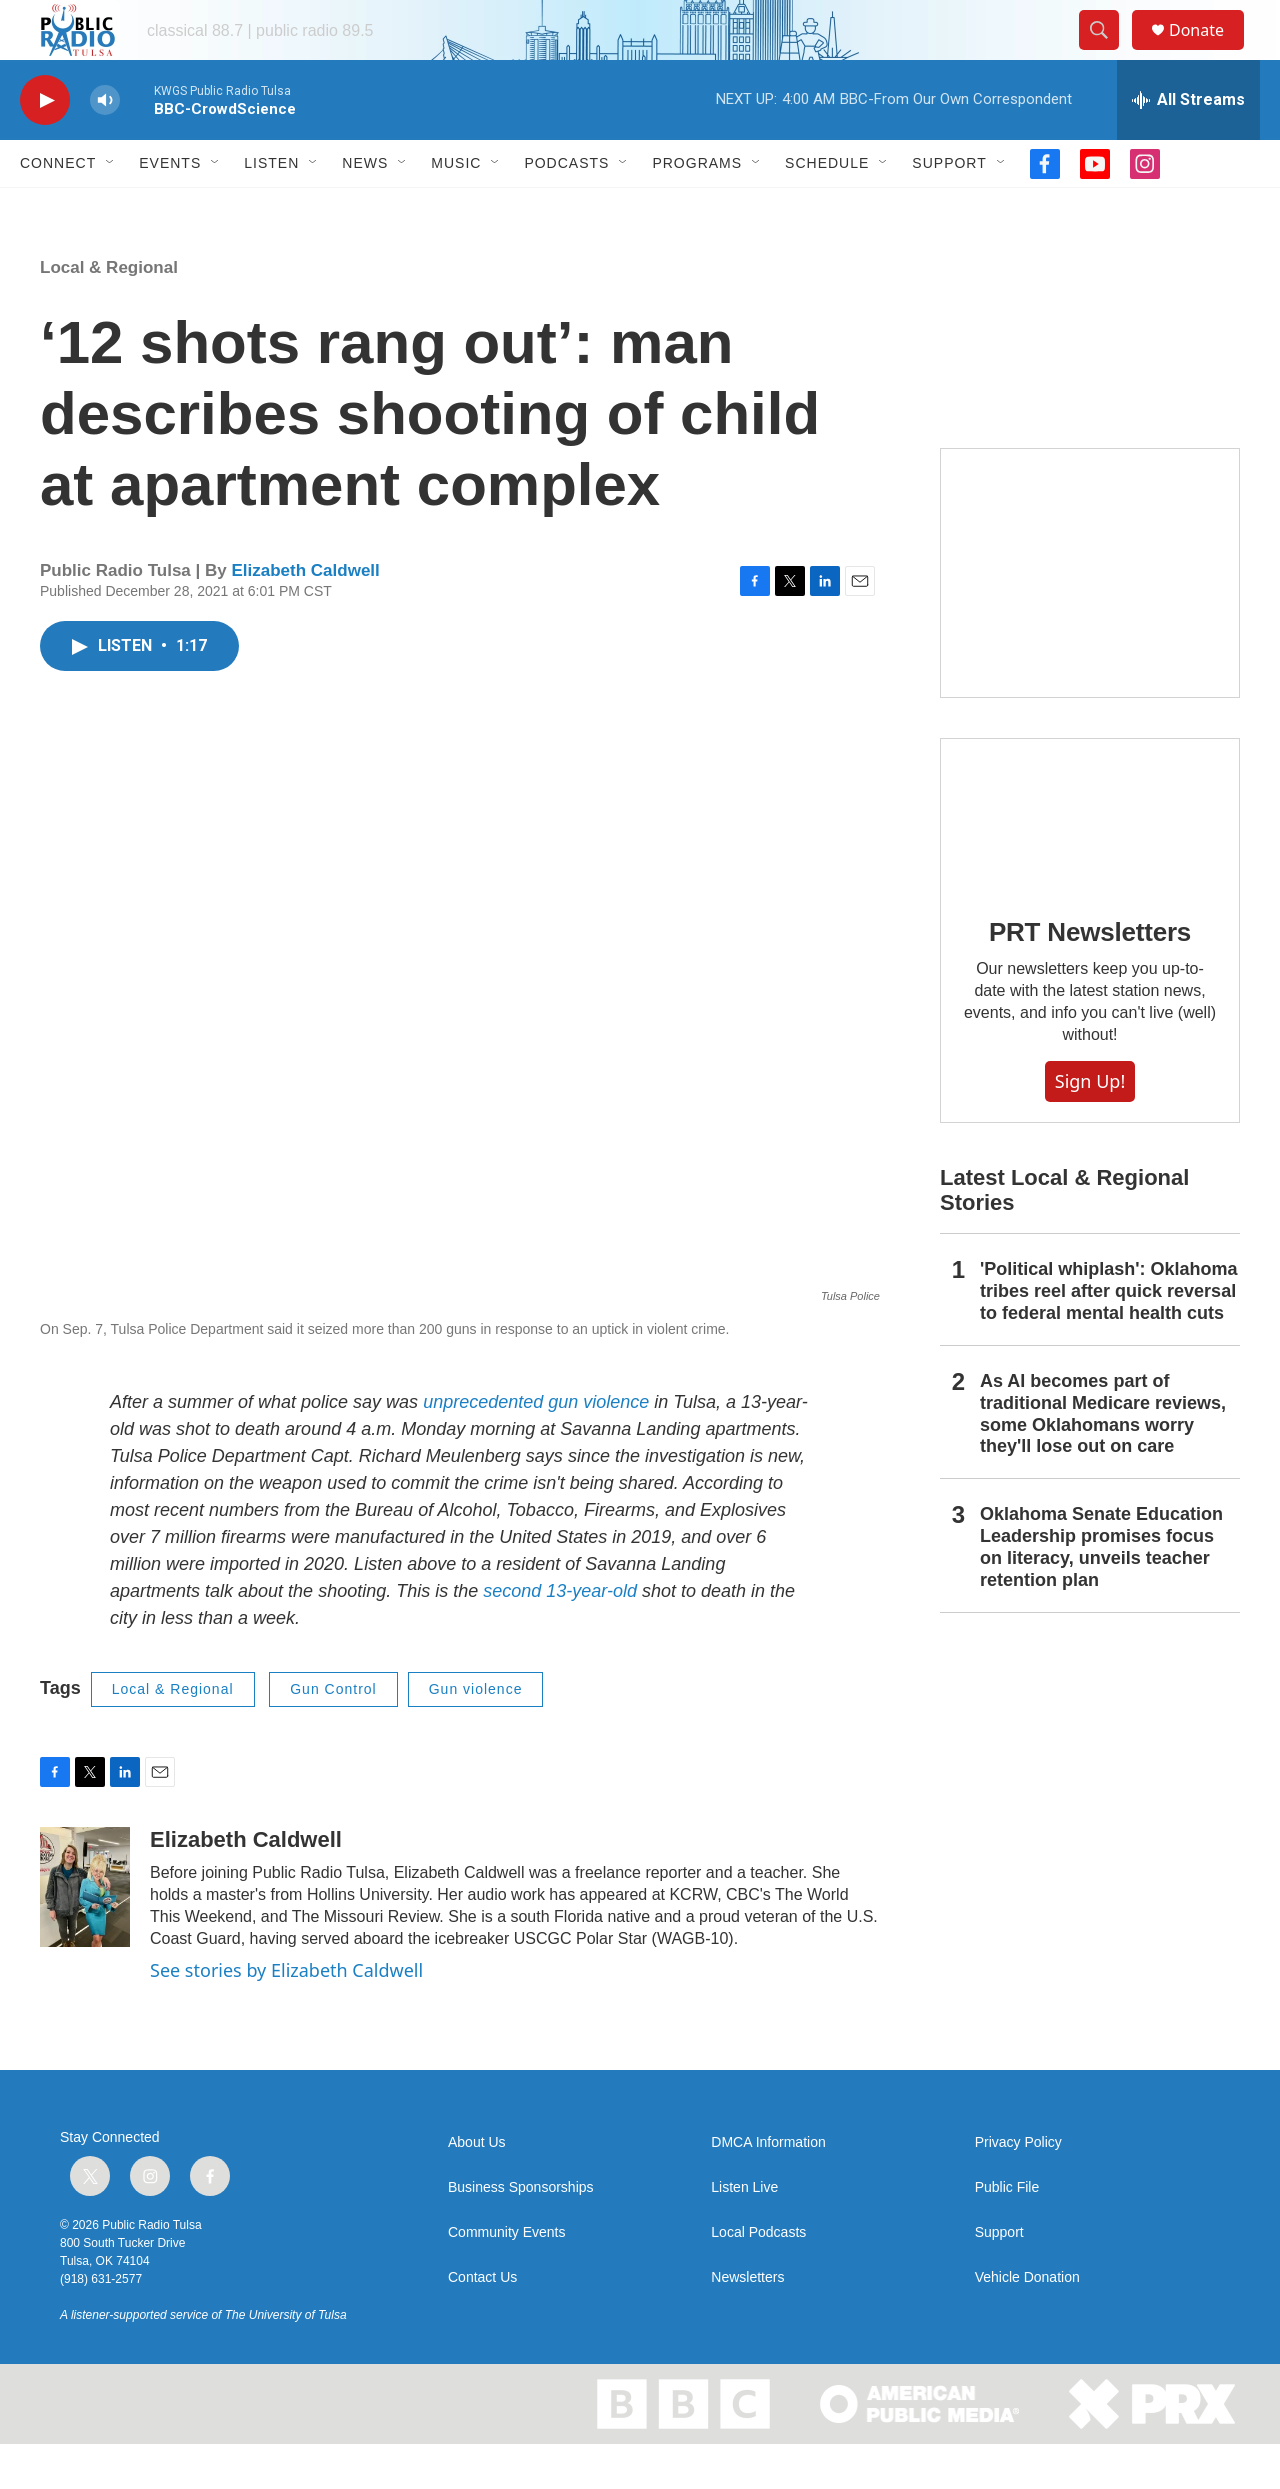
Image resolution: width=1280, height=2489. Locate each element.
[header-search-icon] (1108, 53)
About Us (477, 2187)
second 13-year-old (562, 1636)
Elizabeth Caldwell (305, 615)
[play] (45, 145)
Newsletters (747, 2322)
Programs (697, 208)
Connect (58, 208)
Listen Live (744, 2232)
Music (456, 208)
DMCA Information (768, 2187)
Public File (1007, 2232)
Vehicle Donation (1027, 2322)
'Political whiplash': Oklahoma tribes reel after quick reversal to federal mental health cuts (1109, 1336)
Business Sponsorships (521, 2232)
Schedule (827, 208)
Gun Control (333, 1734)
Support (949, 208)
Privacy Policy (1018, 2187)
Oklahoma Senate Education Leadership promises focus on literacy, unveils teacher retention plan (1101, 1592)
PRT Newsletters (1090, 977)
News (365, 208)
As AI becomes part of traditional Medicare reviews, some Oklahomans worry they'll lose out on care (1103, 1459)
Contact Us (482, 2322)
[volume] (105, 145)
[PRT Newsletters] (1090, 858)
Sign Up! (1090, 1126)
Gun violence (476, 1734)
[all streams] (1188, 145)
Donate (1209, 52)
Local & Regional (109, 312)
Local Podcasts (758, 2277)
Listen (271, 208)
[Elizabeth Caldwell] (85, 1932)
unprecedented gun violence (536, 1447)
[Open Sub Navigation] (111, 208)
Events (170, 208)
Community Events (506, 2277)
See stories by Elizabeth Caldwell (286, 2015)
